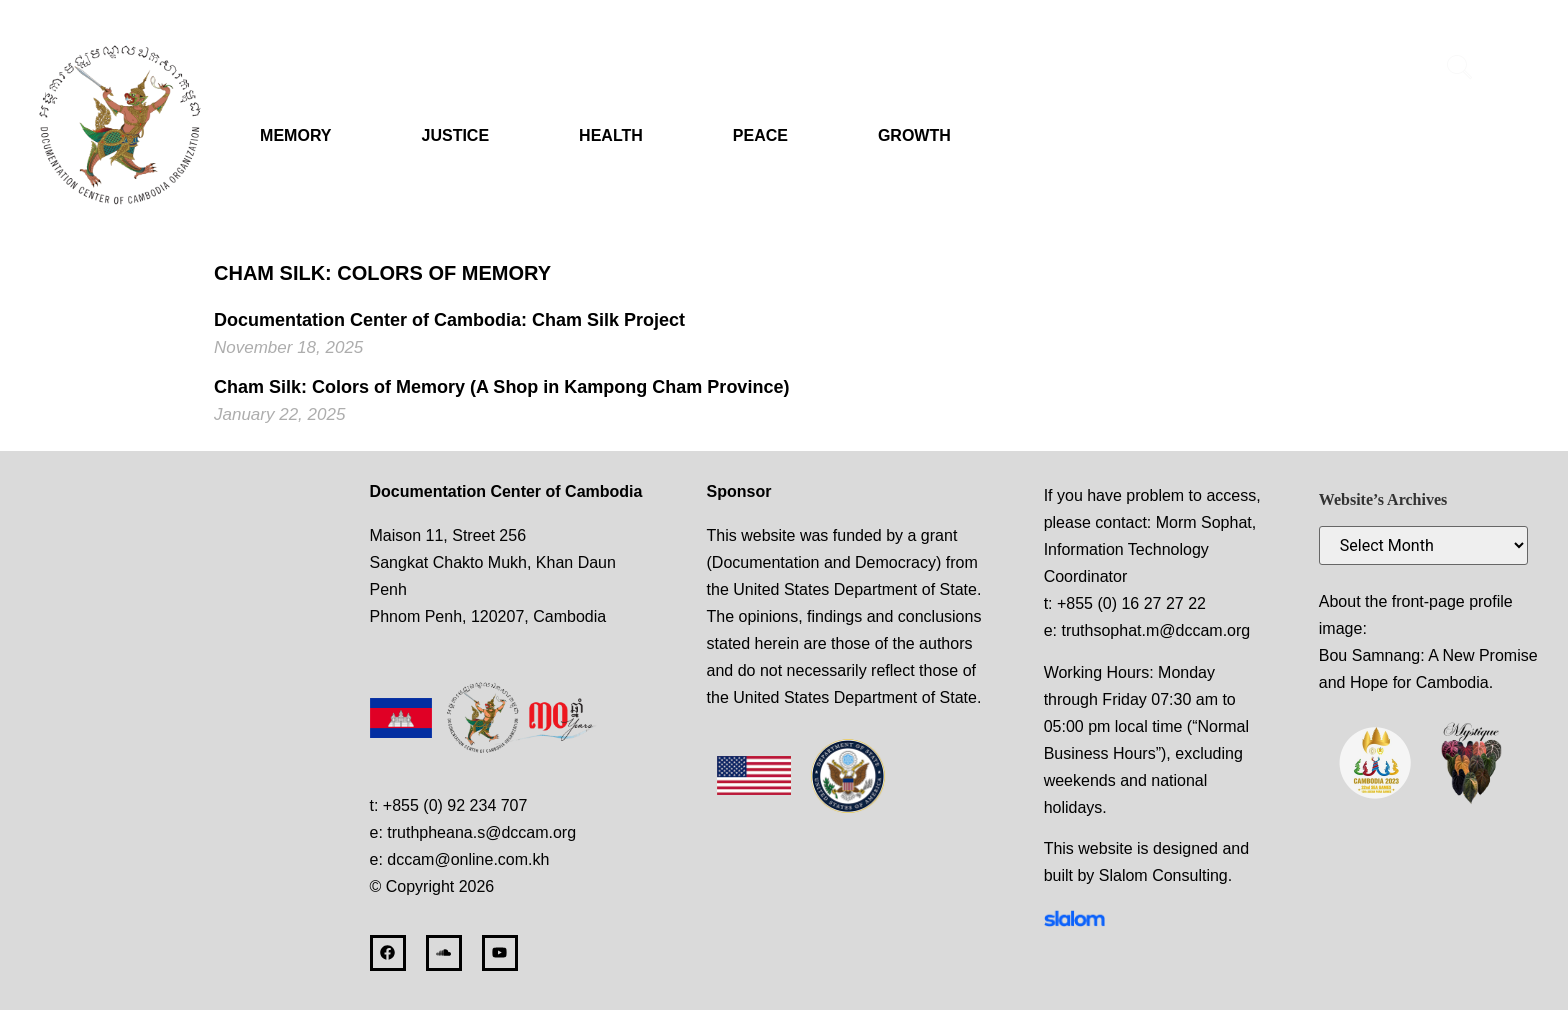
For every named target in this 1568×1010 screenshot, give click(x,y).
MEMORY (295, 135)
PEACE (760, 135)
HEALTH (611, 135)
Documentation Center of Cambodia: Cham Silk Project (449, 320)
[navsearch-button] (1460, 70)
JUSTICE (456, 135)
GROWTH (914, 135)
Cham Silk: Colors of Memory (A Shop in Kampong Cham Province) (501, 387)
